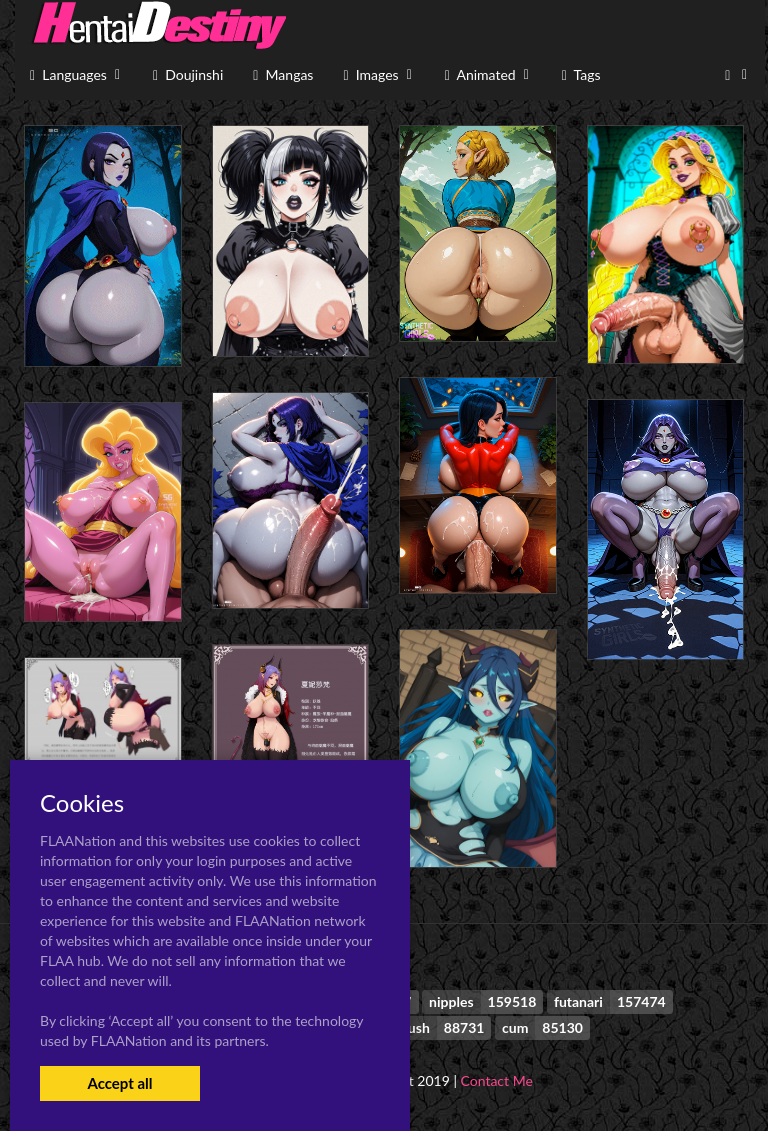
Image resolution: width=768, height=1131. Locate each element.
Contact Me (497, 1080)
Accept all (119, 1083)
